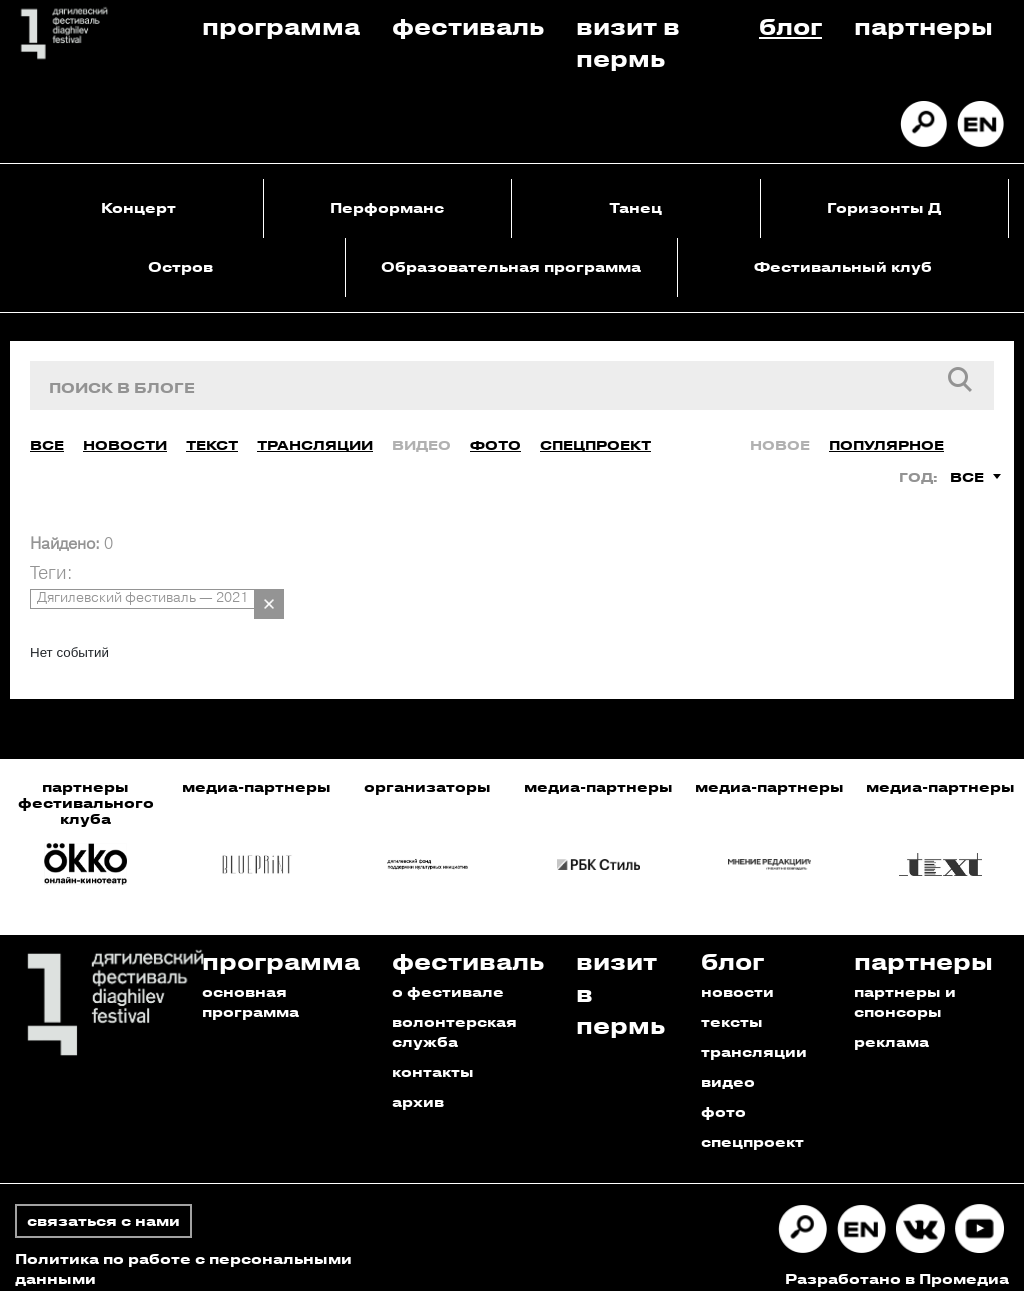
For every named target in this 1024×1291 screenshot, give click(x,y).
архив (418, 1087)
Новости (125, 430)
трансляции (754, 1037)
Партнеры (923, 25)
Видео (421, 430)
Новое (780, 430)
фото (723, 1097)
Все (47, 430)
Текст (212, 430)
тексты (732, 1007)
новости (737, 977)
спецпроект (752, 1127)
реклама (891, 1027)
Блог (790, 25)
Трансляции (315, 430)
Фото (495, 430)
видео (728, 1067)
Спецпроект (595, 430)
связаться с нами (103, 1206)
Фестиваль (468, 25)
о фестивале (448, 977)
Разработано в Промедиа (897, 1264)
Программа (281, 25)
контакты (433, 1057)
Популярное (886, 430)
